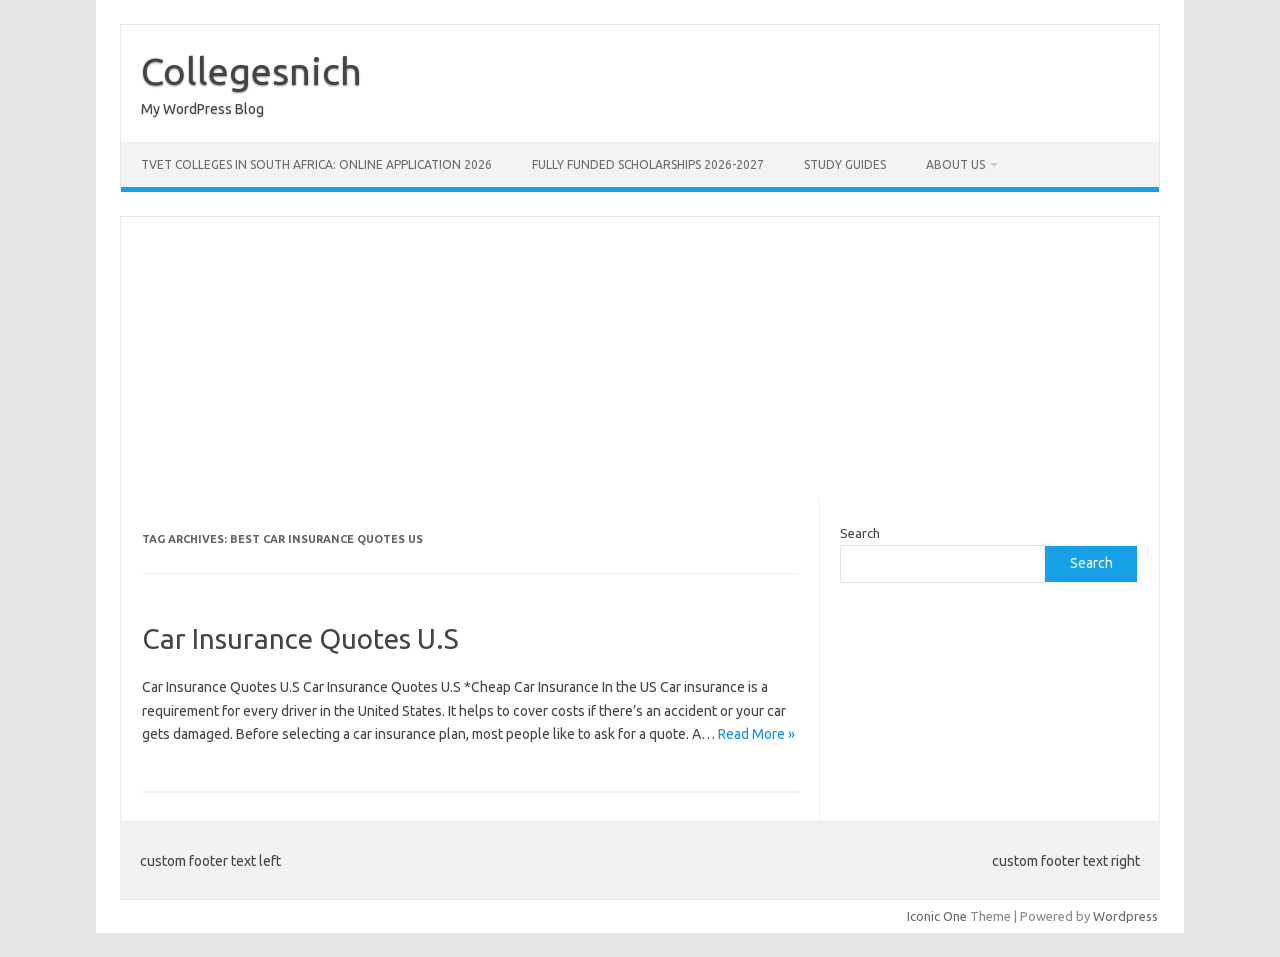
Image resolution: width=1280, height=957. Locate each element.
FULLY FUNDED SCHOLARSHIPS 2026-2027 (648, 164)
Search (860, 533)
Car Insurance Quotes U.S (300, 638)
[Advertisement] (640, 357)
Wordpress (1125, 916)
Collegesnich (251, 71)
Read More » (756, 734)
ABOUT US (955, 164)
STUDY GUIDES (845, 164)
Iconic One (937, 916)
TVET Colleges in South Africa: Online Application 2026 (316, 164)
